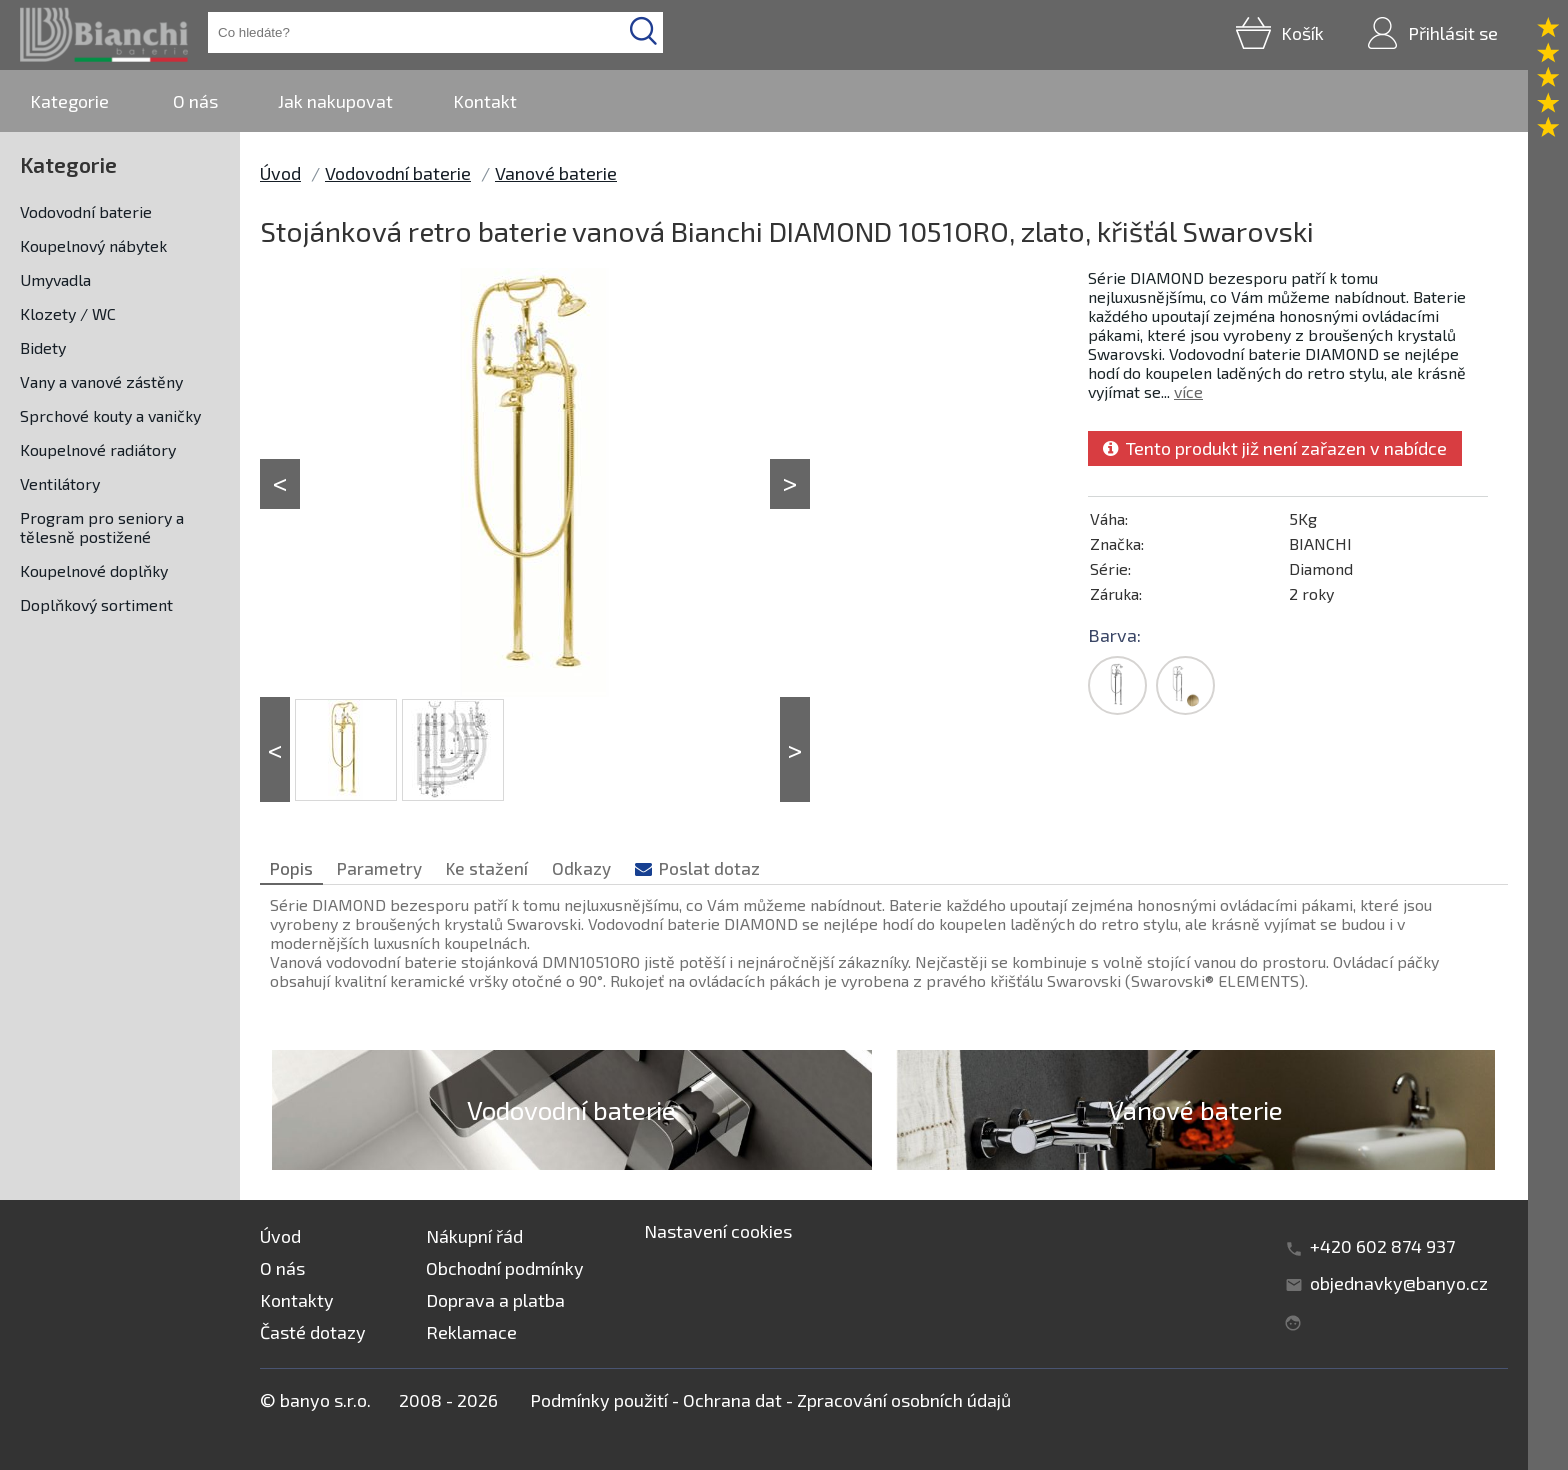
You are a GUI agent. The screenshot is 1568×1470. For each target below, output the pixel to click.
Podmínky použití (599, 1400)
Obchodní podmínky (505, 1268)
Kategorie (69, 101)
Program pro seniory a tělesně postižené (102, 527)
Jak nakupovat (335, 101)
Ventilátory (60, 483)
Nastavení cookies (718, 1231)
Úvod (280, 173)
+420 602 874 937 (1382, 1246)
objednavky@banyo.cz (1399, 1283)
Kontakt (485, 101)
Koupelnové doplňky (94, 570)
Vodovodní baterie (86, 211)
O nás (195, 101)
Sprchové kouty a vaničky (110, 415)
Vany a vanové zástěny (101, 381)
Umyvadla (55, 279)
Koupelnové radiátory (98, 449)
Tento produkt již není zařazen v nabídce (1275, 448)
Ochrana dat (732, 1400)
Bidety (43, 347)
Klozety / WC (68, 313)
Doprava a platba (495, 1300)
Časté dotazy (313, 1332)
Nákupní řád (474, 1236)
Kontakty (297, 1300)
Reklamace (471, 1332)
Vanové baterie (556, 173)
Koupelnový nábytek (93, 245)
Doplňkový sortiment (96, 604)
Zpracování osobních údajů (904, 1400)
